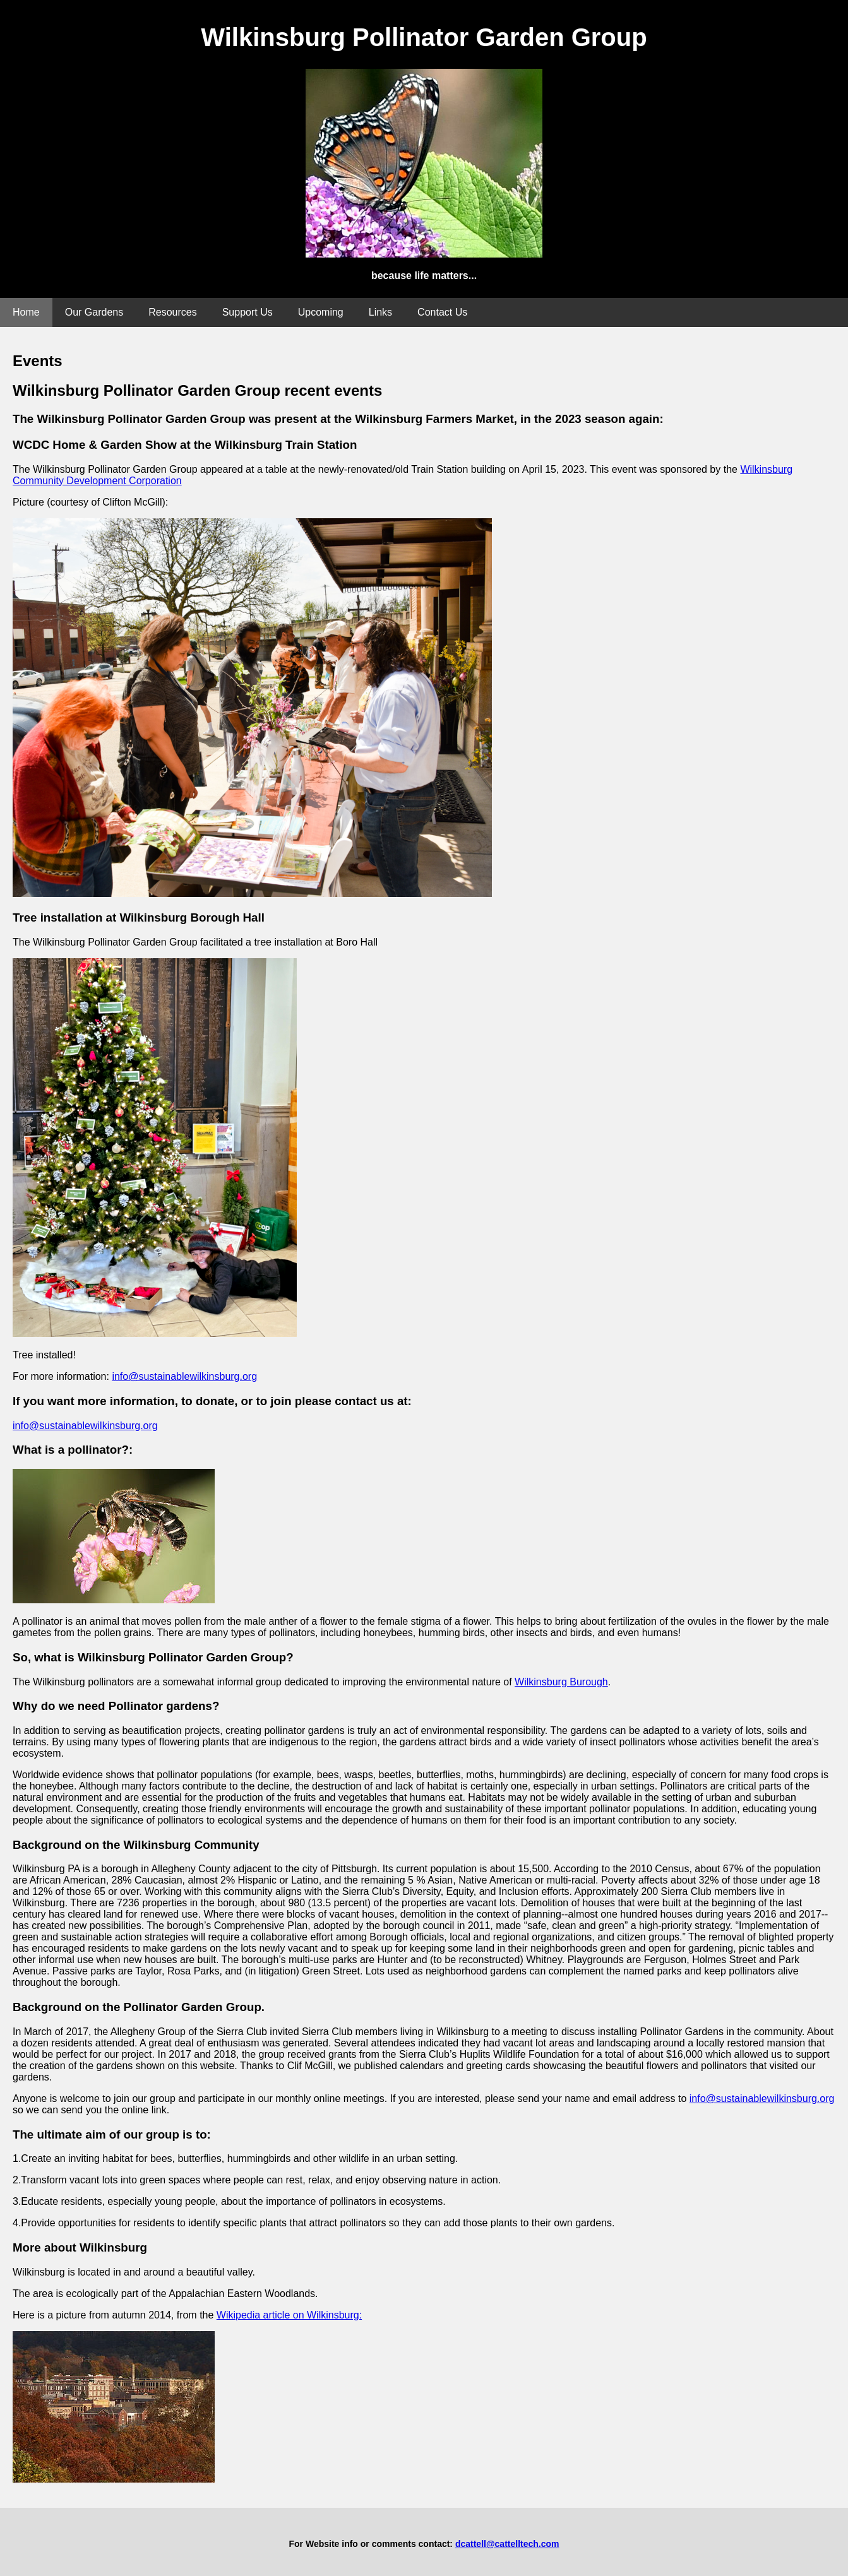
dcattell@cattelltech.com (507, 2544)
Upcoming (320, 312)
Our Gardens (94, 312)
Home (26, 312)
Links (380, 312)
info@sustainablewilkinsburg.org (184, 1376)
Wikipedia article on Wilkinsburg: (289, 2315)
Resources (172, 312)
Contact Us (442, 312)
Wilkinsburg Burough (561, 1682)
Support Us (247, 312)
